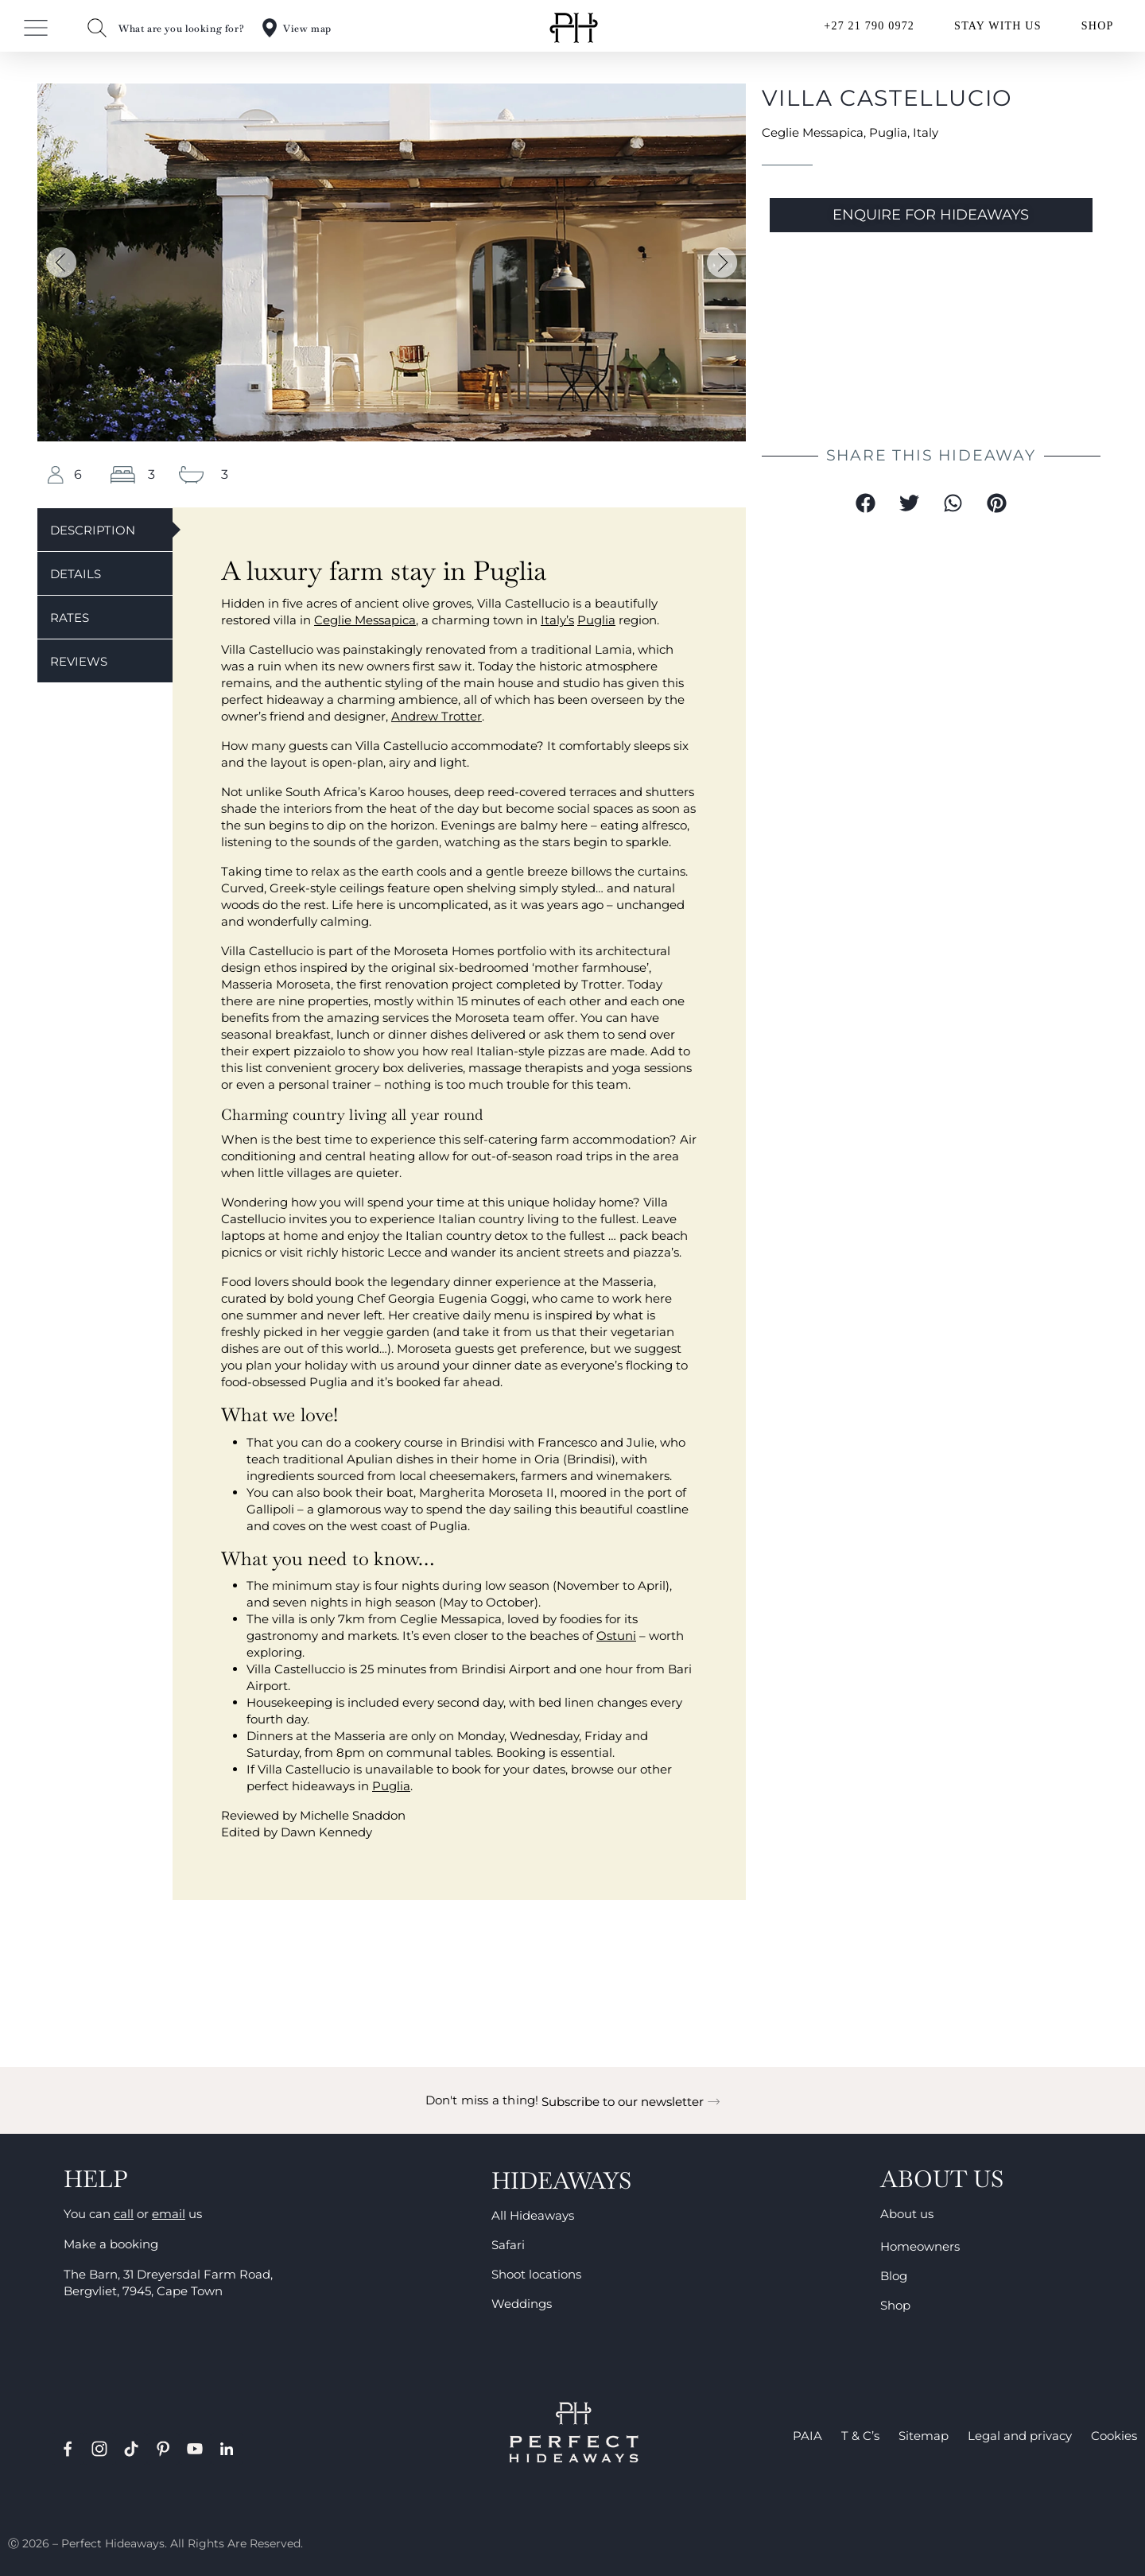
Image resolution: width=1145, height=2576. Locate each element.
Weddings (521, 2303)
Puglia (888, 132)
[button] (61, 262)
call (124, 2213)
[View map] (269, 27)
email (168, 2213)
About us (906, 2213)
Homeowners (920, 2246)
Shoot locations (536, 2274)
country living (519, 1218)
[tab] (105, 529)
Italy (925, 132)
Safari (508, 2244)
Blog (893, 2275)
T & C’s (860, 2435)
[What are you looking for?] (97, 27)
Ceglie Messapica (813, 132)
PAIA (807, 2435)
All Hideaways (532, 2215)
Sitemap (924, 2435)
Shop (895, 2305)
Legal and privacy (1020, 2435)
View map (307, 28)
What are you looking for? (181, 28)
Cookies (1114, 2435)
